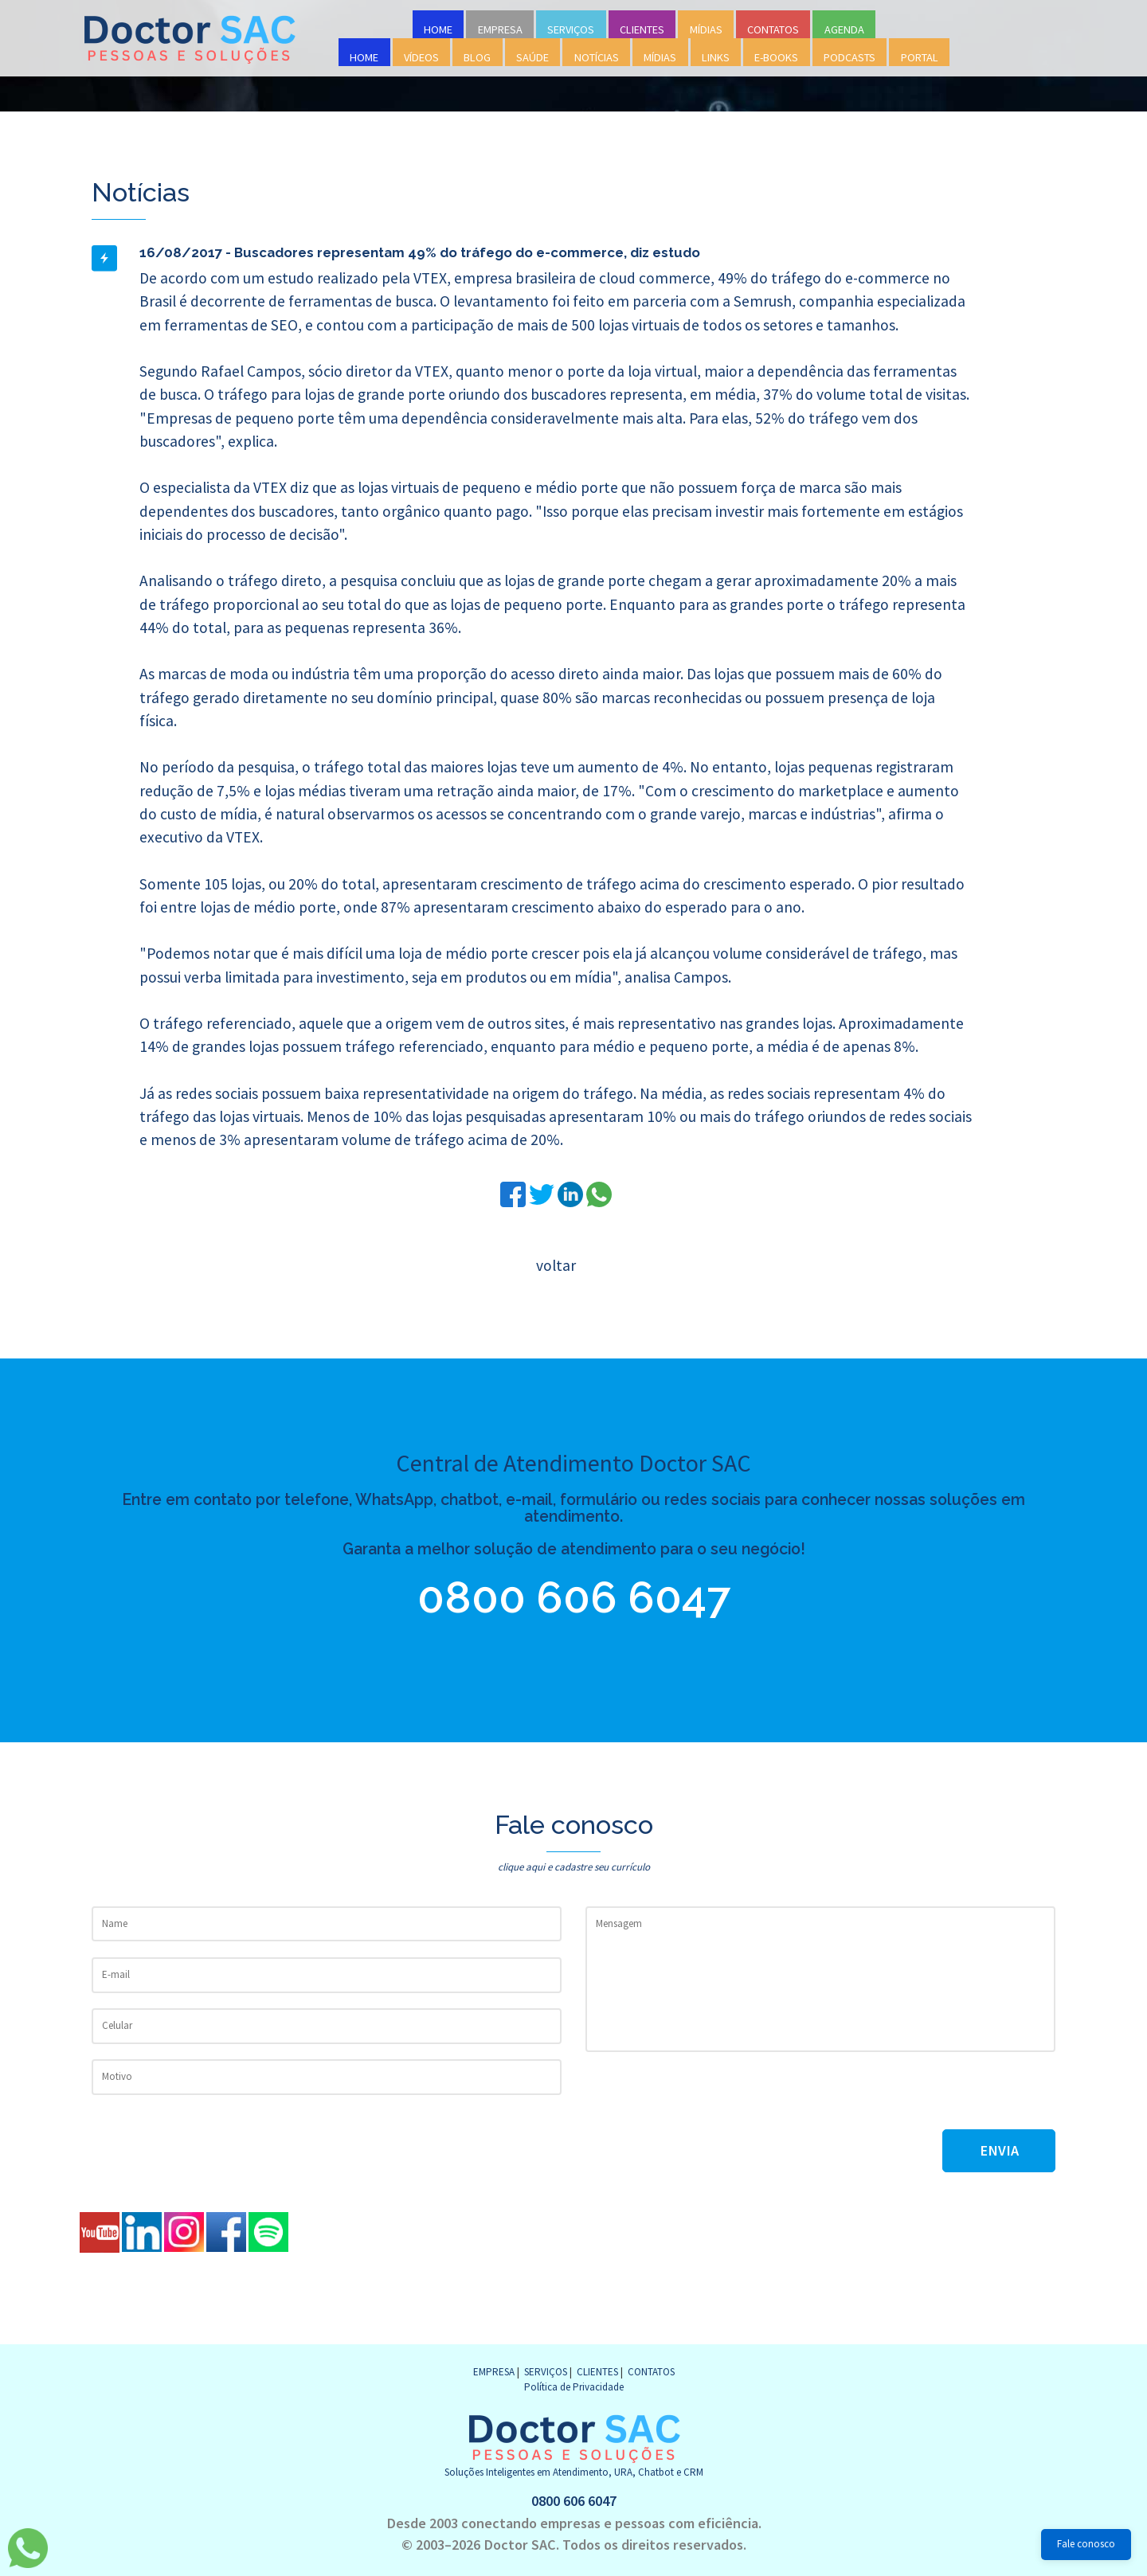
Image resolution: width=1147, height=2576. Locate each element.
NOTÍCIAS (596, 57)
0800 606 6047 (581, 1597)
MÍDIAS (706, 29)
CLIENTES (642, 29)
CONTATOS (773, 29)
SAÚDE (532, 57)
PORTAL (919, 57)
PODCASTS (849, 57)
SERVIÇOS (570, 29)
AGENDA (844, 29)
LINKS (716, 57)
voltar (556, 1265)
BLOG (477, 57)
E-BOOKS (776, 57)
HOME (438, 29)
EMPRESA (500, 29)
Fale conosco (1086, 2544)
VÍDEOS (421, 57)
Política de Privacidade (574, 2387)
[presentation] (706, 2098)
